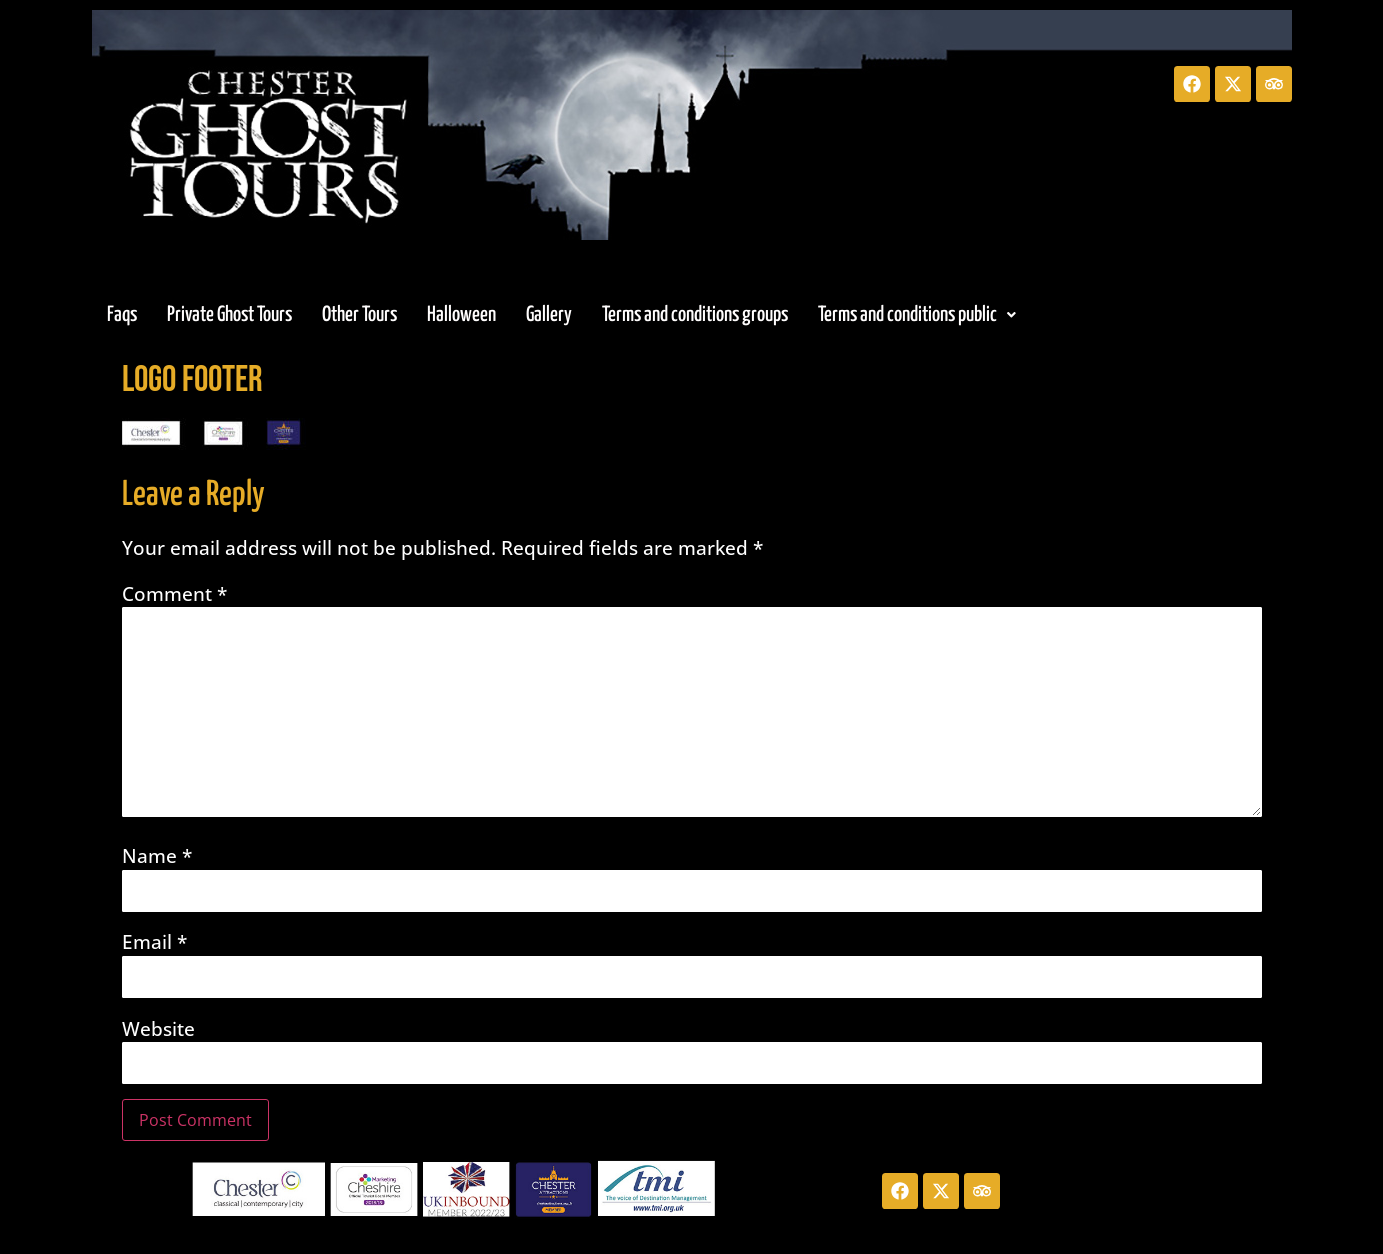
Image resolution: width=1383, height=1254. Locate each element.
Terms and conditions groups (695, 315)
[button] (917, 315)
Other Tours (359, 315)
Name (157, 856)
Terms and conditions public (917, 315)
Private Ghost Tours (229, 315)
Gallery (549, 315)
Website (158, 1029)
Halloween (461, 315)
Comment (174, 594)
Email (154, 942)
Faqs (122, 315)
